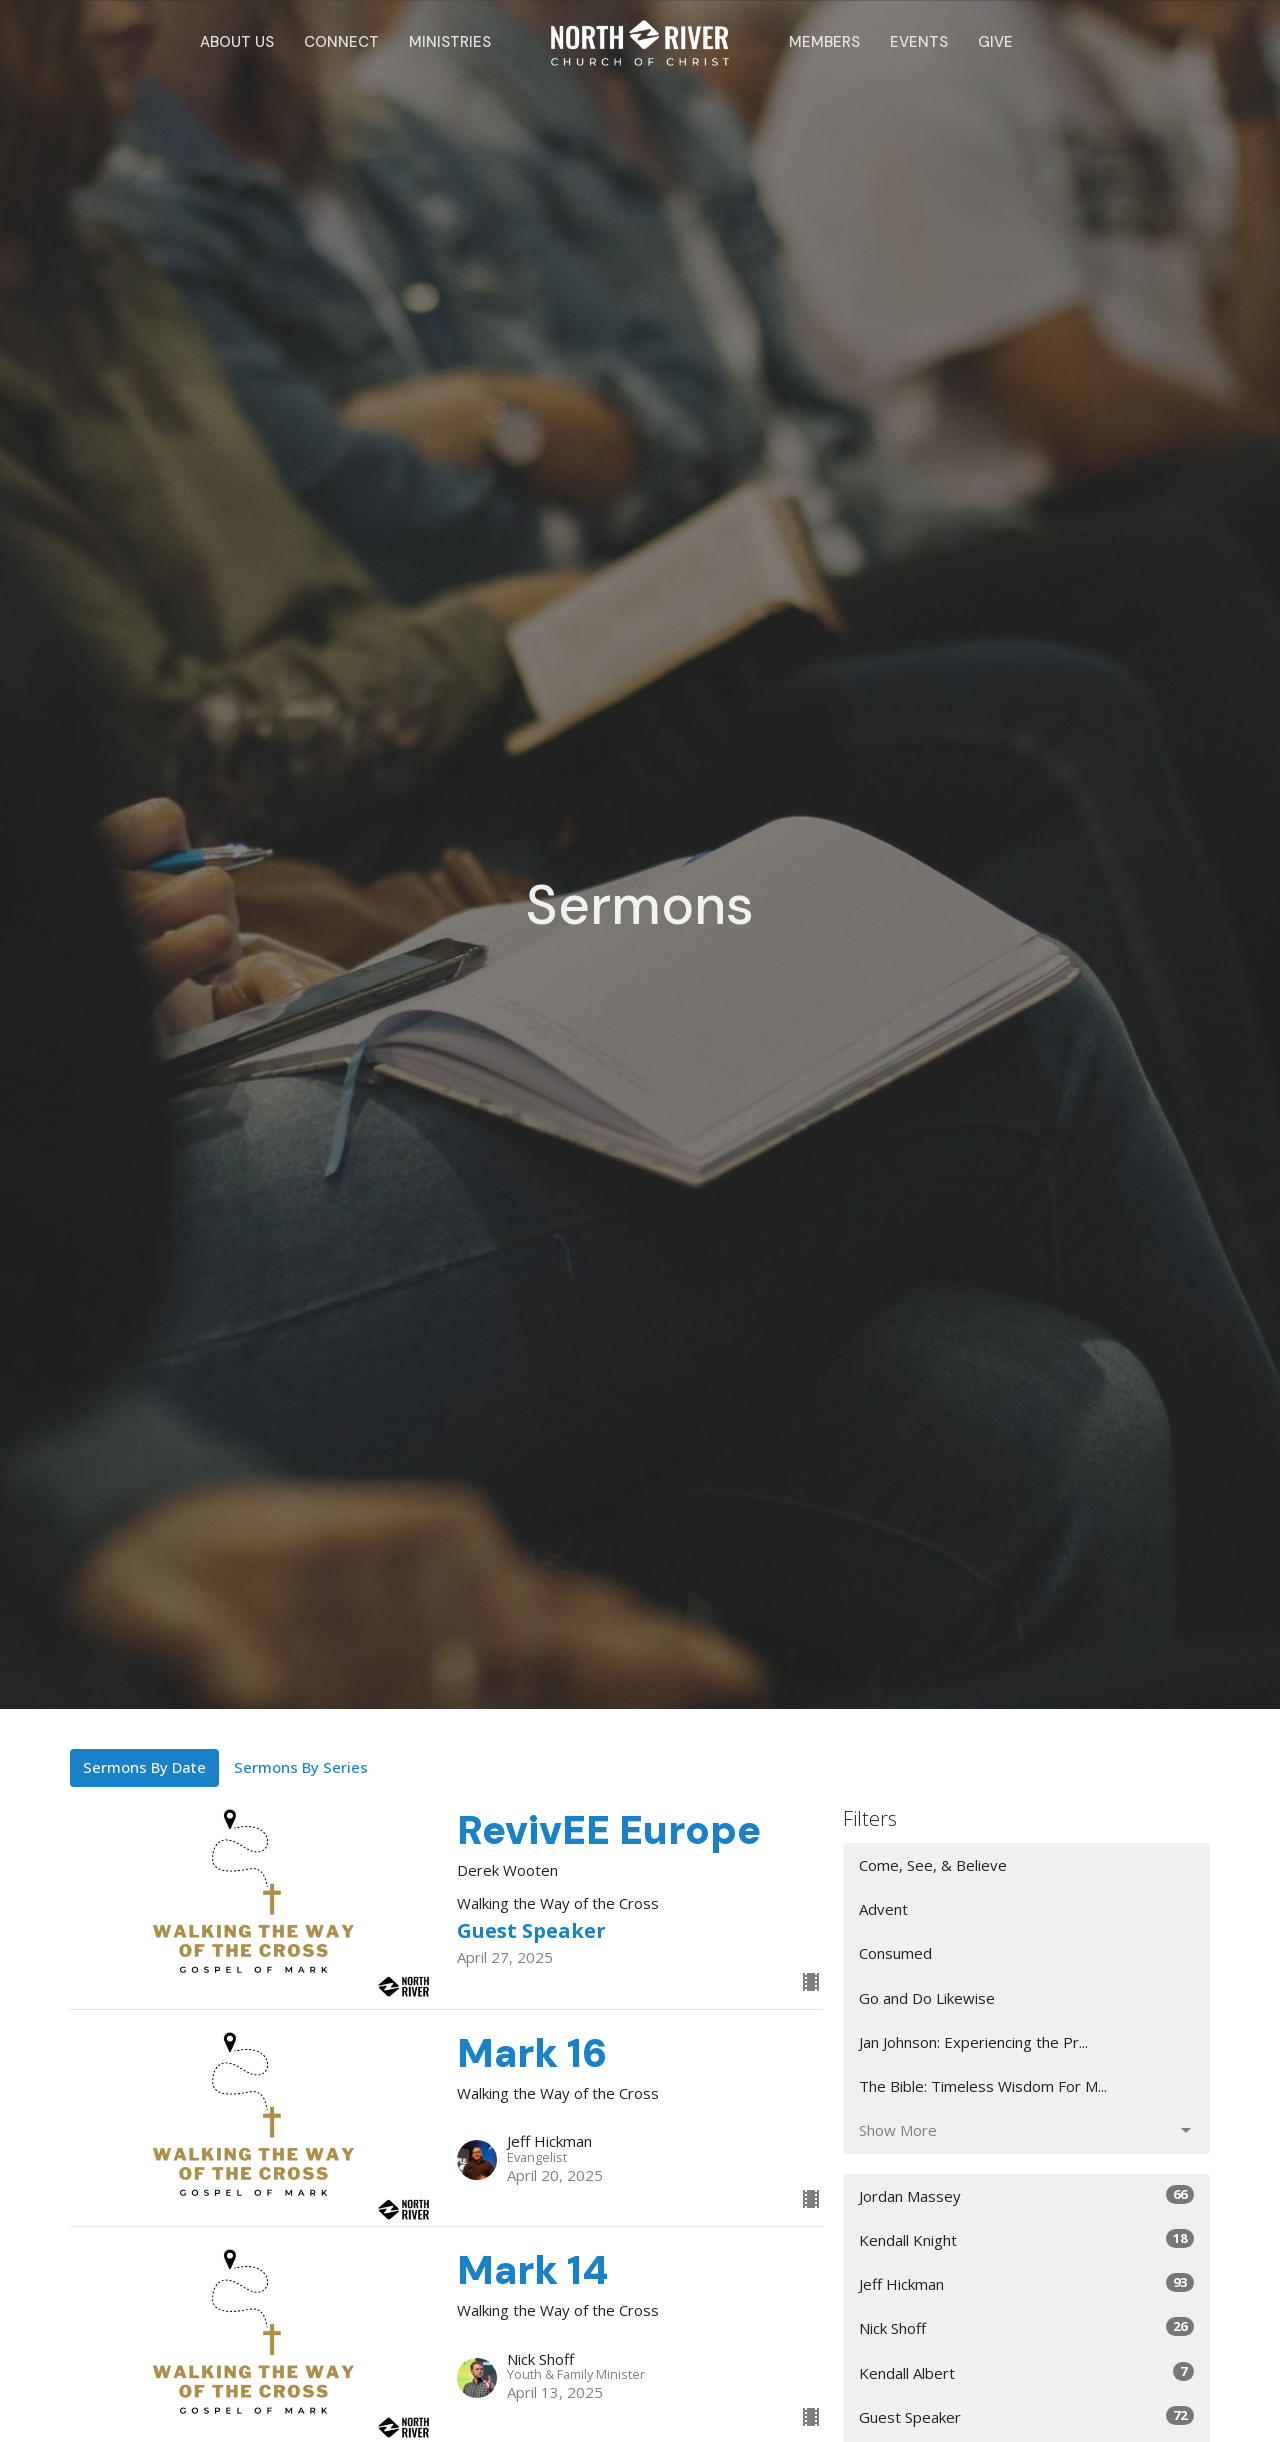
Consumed (895, 1953)
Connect (341, 42)
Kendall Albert (1026, 2372)
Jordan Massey (1026, 2195)
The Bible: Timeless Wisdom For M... (983, 2086)
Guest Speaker (1026, 2416)
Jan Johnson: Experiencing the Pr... (973, 2042)
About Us (237, 42)
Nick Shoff (1026, 2327)
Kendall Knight (1026, 2239)
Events (919, 42)
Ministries (450, 42)
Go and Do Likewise (927, 1998)
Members (824, 42)
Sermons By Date (144, 1767)
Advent (883, 1909)
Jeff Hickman (1026, 2283)
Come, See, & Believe (933, 1865)
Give (995, 42)
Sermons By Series (301, 1767)
